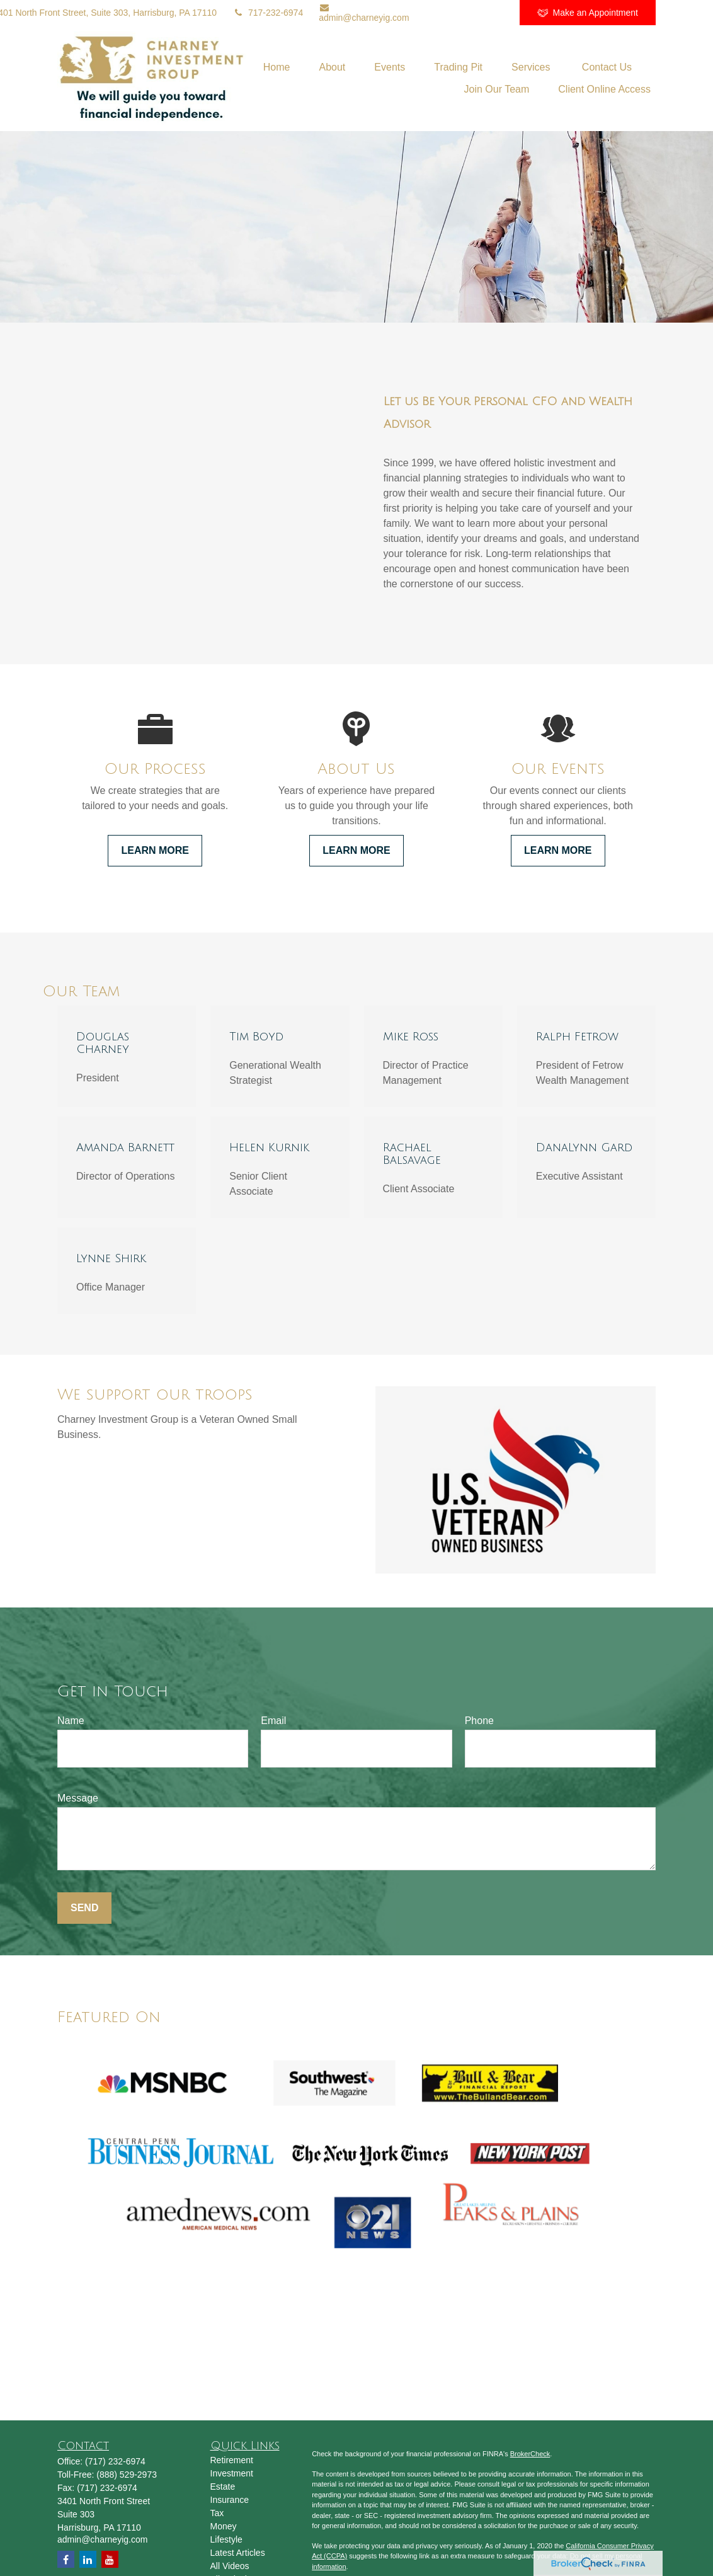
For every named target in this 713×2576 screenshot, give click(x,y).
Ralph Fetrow (577, 1036)
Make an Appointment (587, 13)
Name (70, 1720)
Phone (479, 1720)
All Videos (229, 2566)
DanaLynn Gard (584, 1147)
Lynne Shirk (111, 1258)
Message (77, 1798)
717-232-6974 (267, 13)
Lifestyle (226, 2539)
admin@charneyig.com (364, 13)
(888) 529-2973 (126, 2475)
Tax (217, 2513)
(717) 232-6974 (115, 2461)
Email (273, 1720)
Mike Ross (410, 1036)
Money (223, 2526)
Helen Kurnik (269, 1147)
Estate (223, 2486)
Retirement (231, 2460)
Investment (231, 2473)
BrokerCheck (530, 2454)
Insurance (229, 2500)
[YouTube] (458, 12)
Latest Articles (237, 2553)
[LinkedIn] (423, 12)
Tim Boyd (256, 1036)
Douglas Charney (102, 1042)
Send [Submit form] (84, 1907)
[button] (276, 67)
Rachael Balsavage (412, 1153)
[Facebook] (493, 12)
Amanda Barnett (125, 1147)
